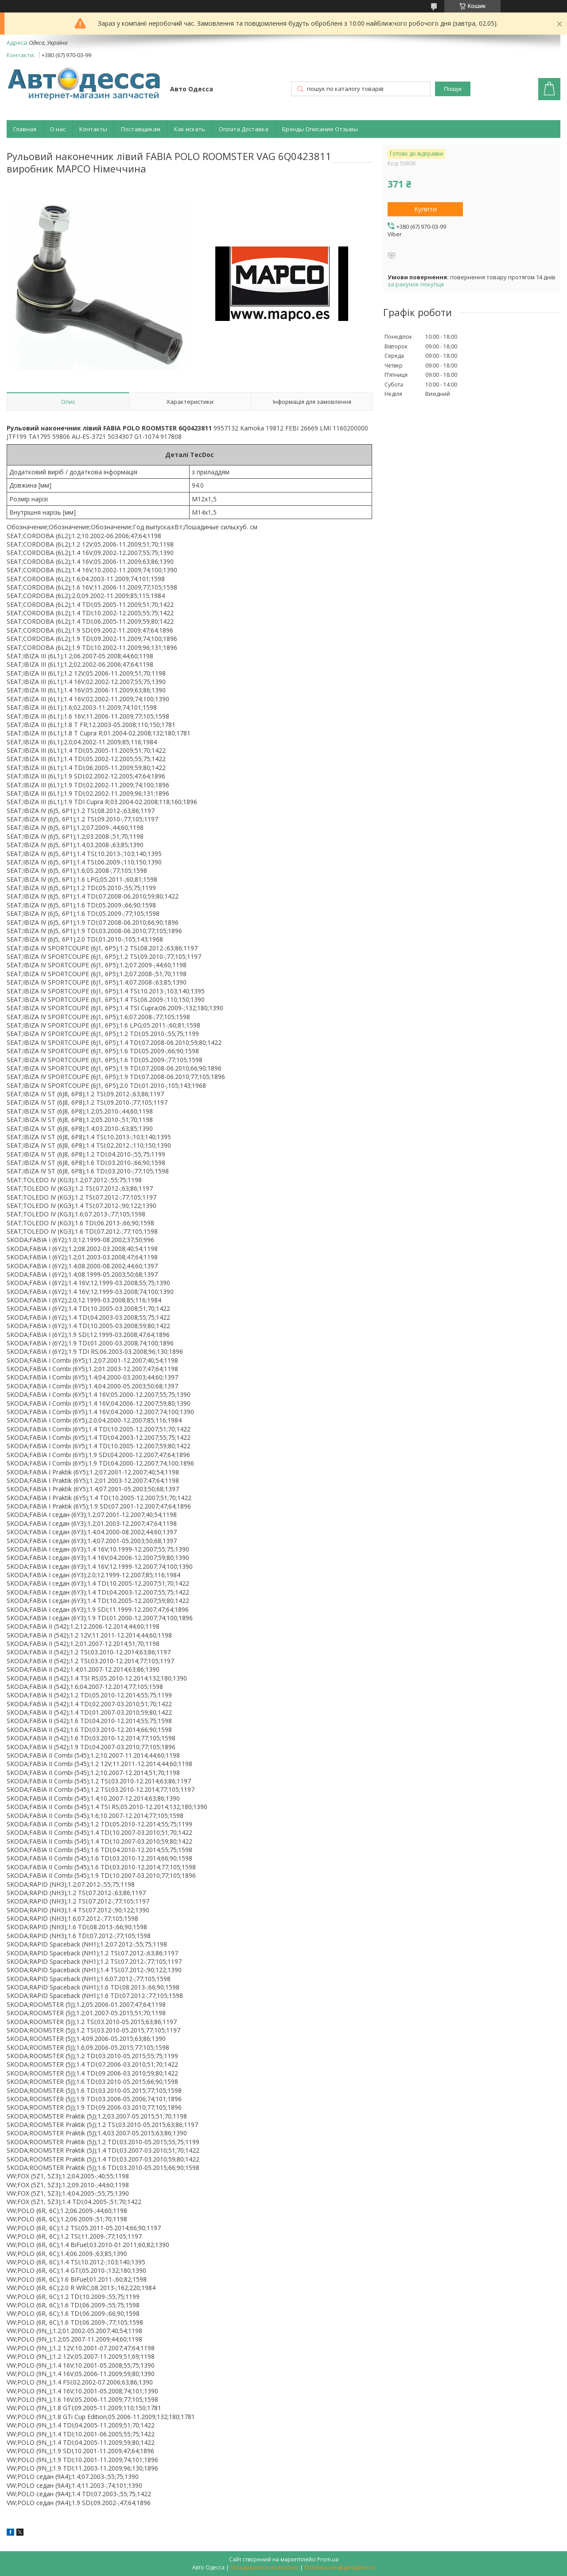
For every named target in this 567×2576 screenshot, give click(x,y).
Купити (425, 208)
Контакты (93, 129)
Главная (24, 129)
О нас (58, 129)
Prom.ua (327, 2559)
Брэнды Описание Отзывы (320, 129)
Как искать (189, 129)
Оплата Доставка (243, 129)
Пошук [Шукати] (453, 89)
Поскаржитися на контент (264, 2567)
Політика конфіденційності (339, 2567)
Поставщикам (140, 129)
